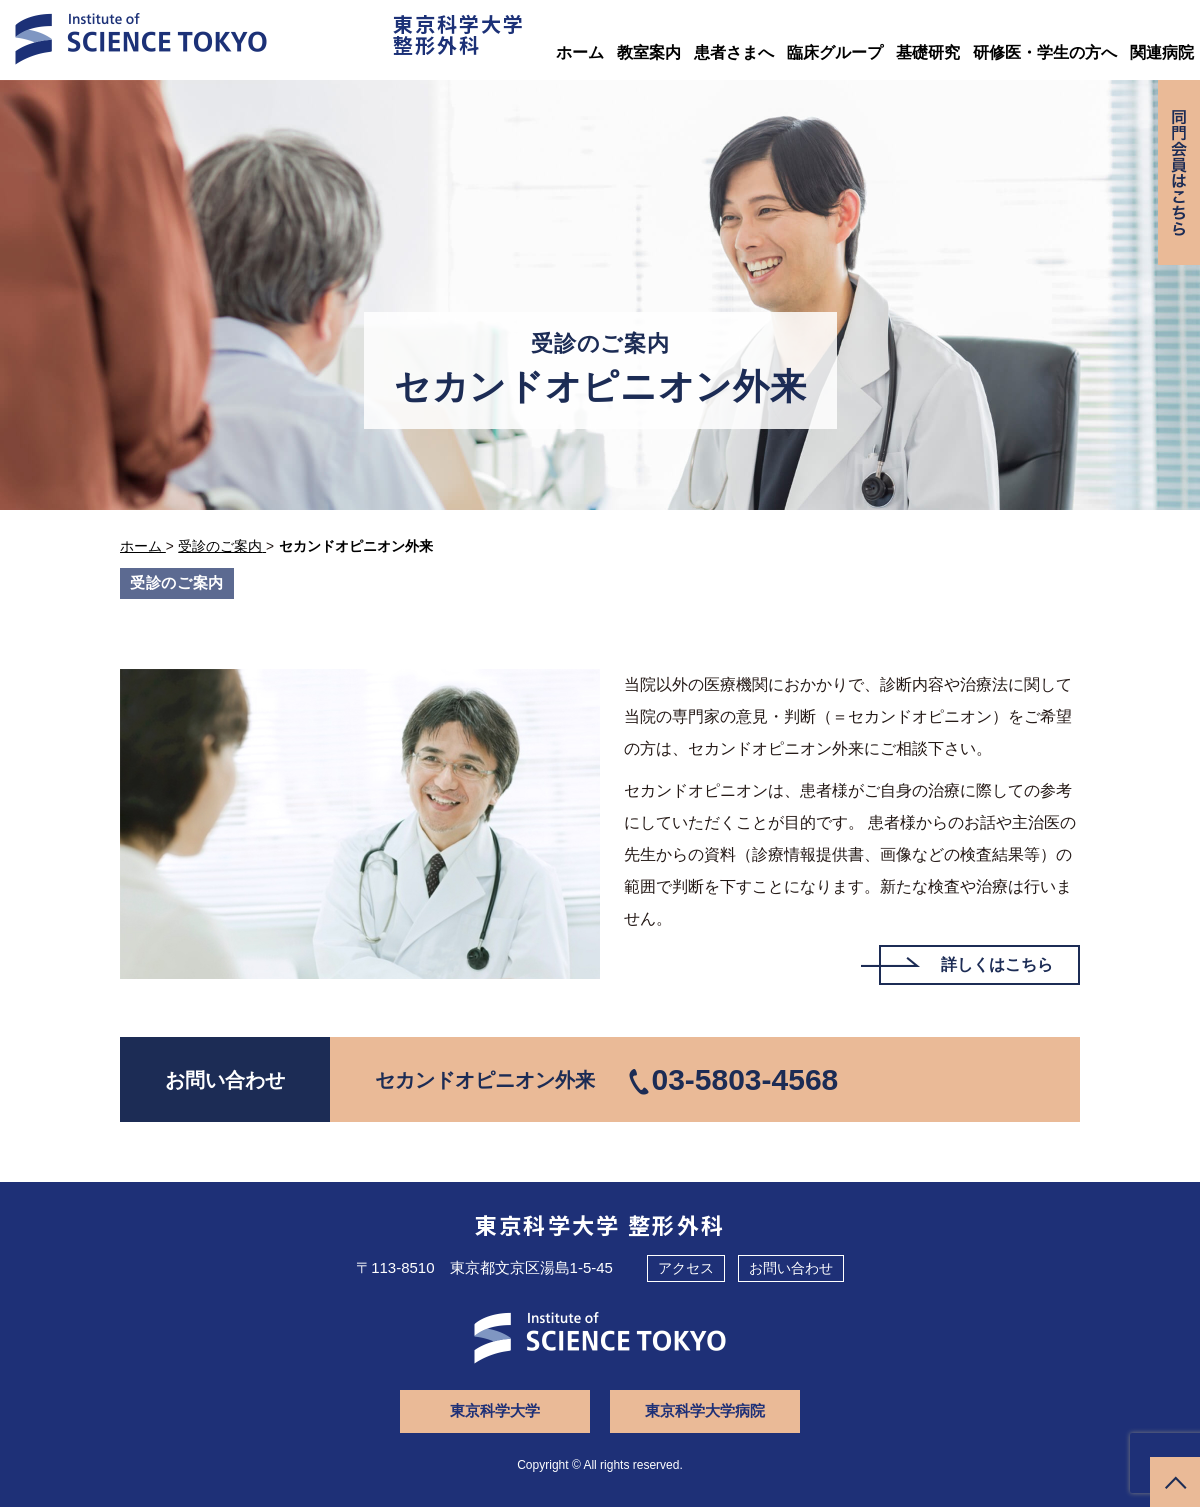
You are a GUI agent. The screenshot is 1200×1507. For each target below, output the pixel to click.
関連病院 (1162, 52)
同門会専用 (1179, 172)
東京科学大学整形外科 (459, 34)
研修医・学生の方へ (1045, 52)
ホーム (580, 52)
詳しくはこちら (997, 964)
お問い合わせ (791, 1268)
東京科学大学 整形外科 (600, 1224)
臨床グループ (835, 52)
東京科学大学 (495, 1410)
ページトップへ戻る (1175, 1482)
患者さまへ (734, 52)
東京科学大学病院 (705, 1410)
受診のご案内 (177, 582)
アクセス (686, 1268)
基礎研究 (928, 52)
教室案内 (649, 52)
